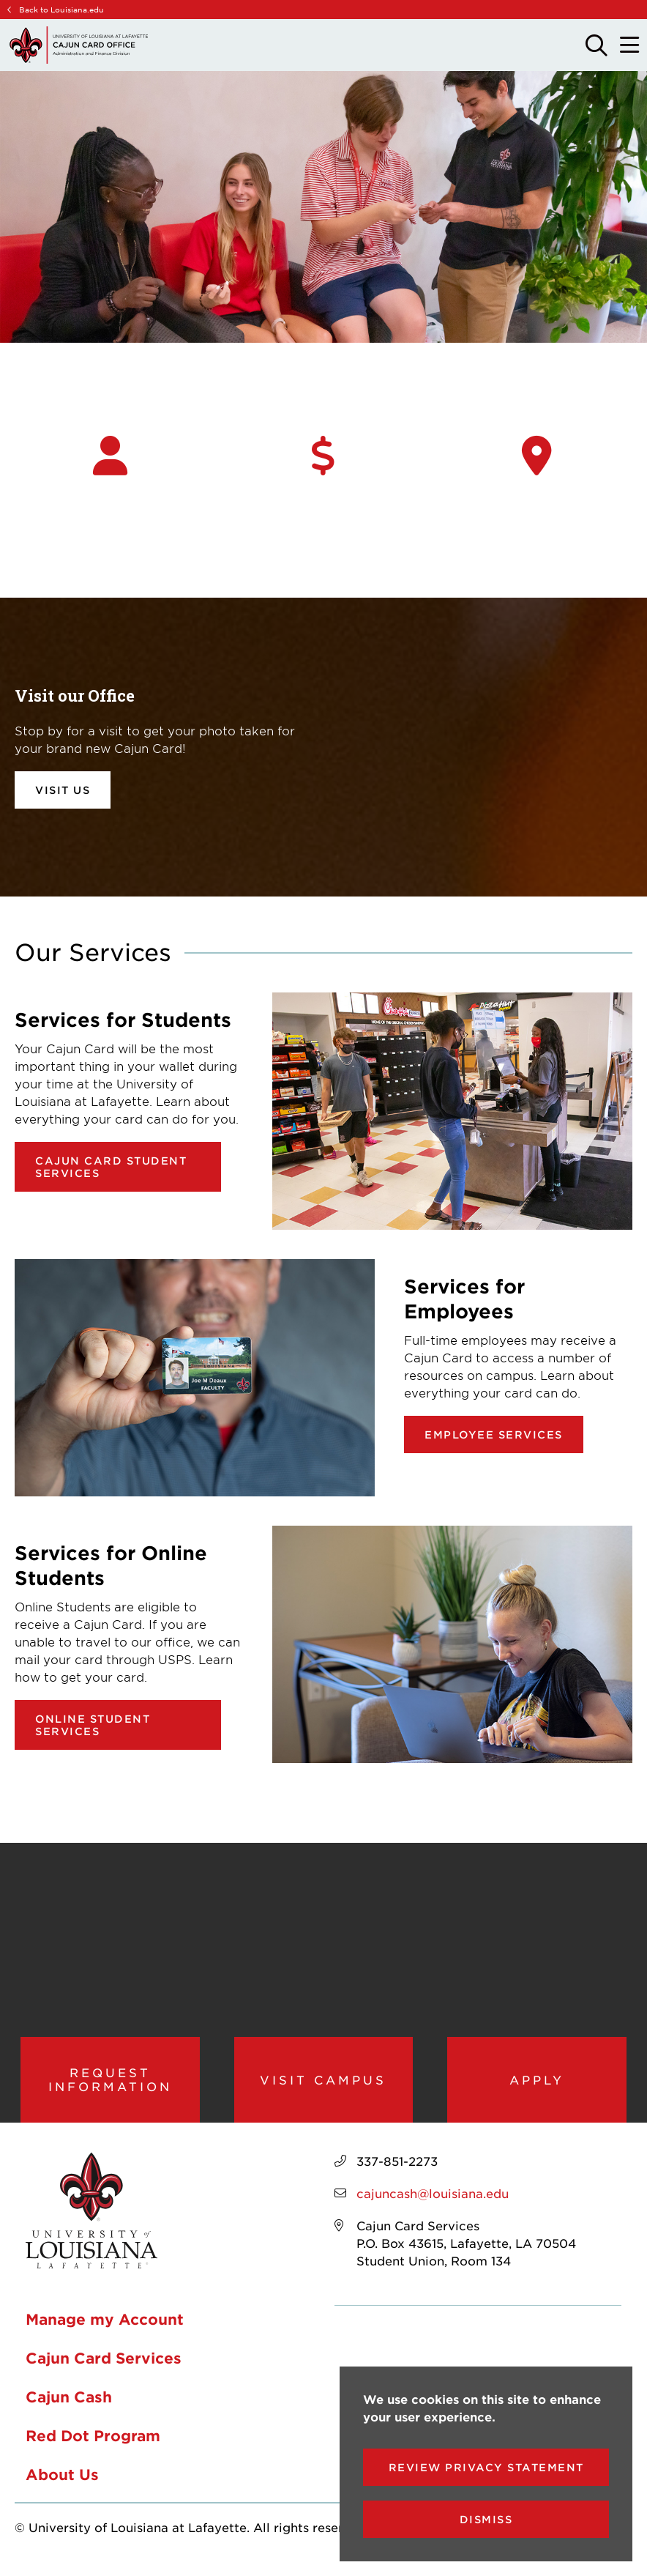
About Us (62, 2485)
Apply (537, 2084)
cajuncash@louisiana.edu (432, 2204)
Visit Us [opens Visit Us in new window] (62, 790)
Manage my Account (105, 2330)
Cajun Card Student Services (111, 1166)
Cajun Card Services (104, 2369)
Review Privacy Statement (486, 2467)
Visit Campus (323, 2084)
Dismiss (486, 2519)
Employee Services (494, 1434)
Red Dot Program (93, 2446)
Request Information (110, 2085)
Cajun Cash (69, 2407)
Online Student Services (92, 1724)
